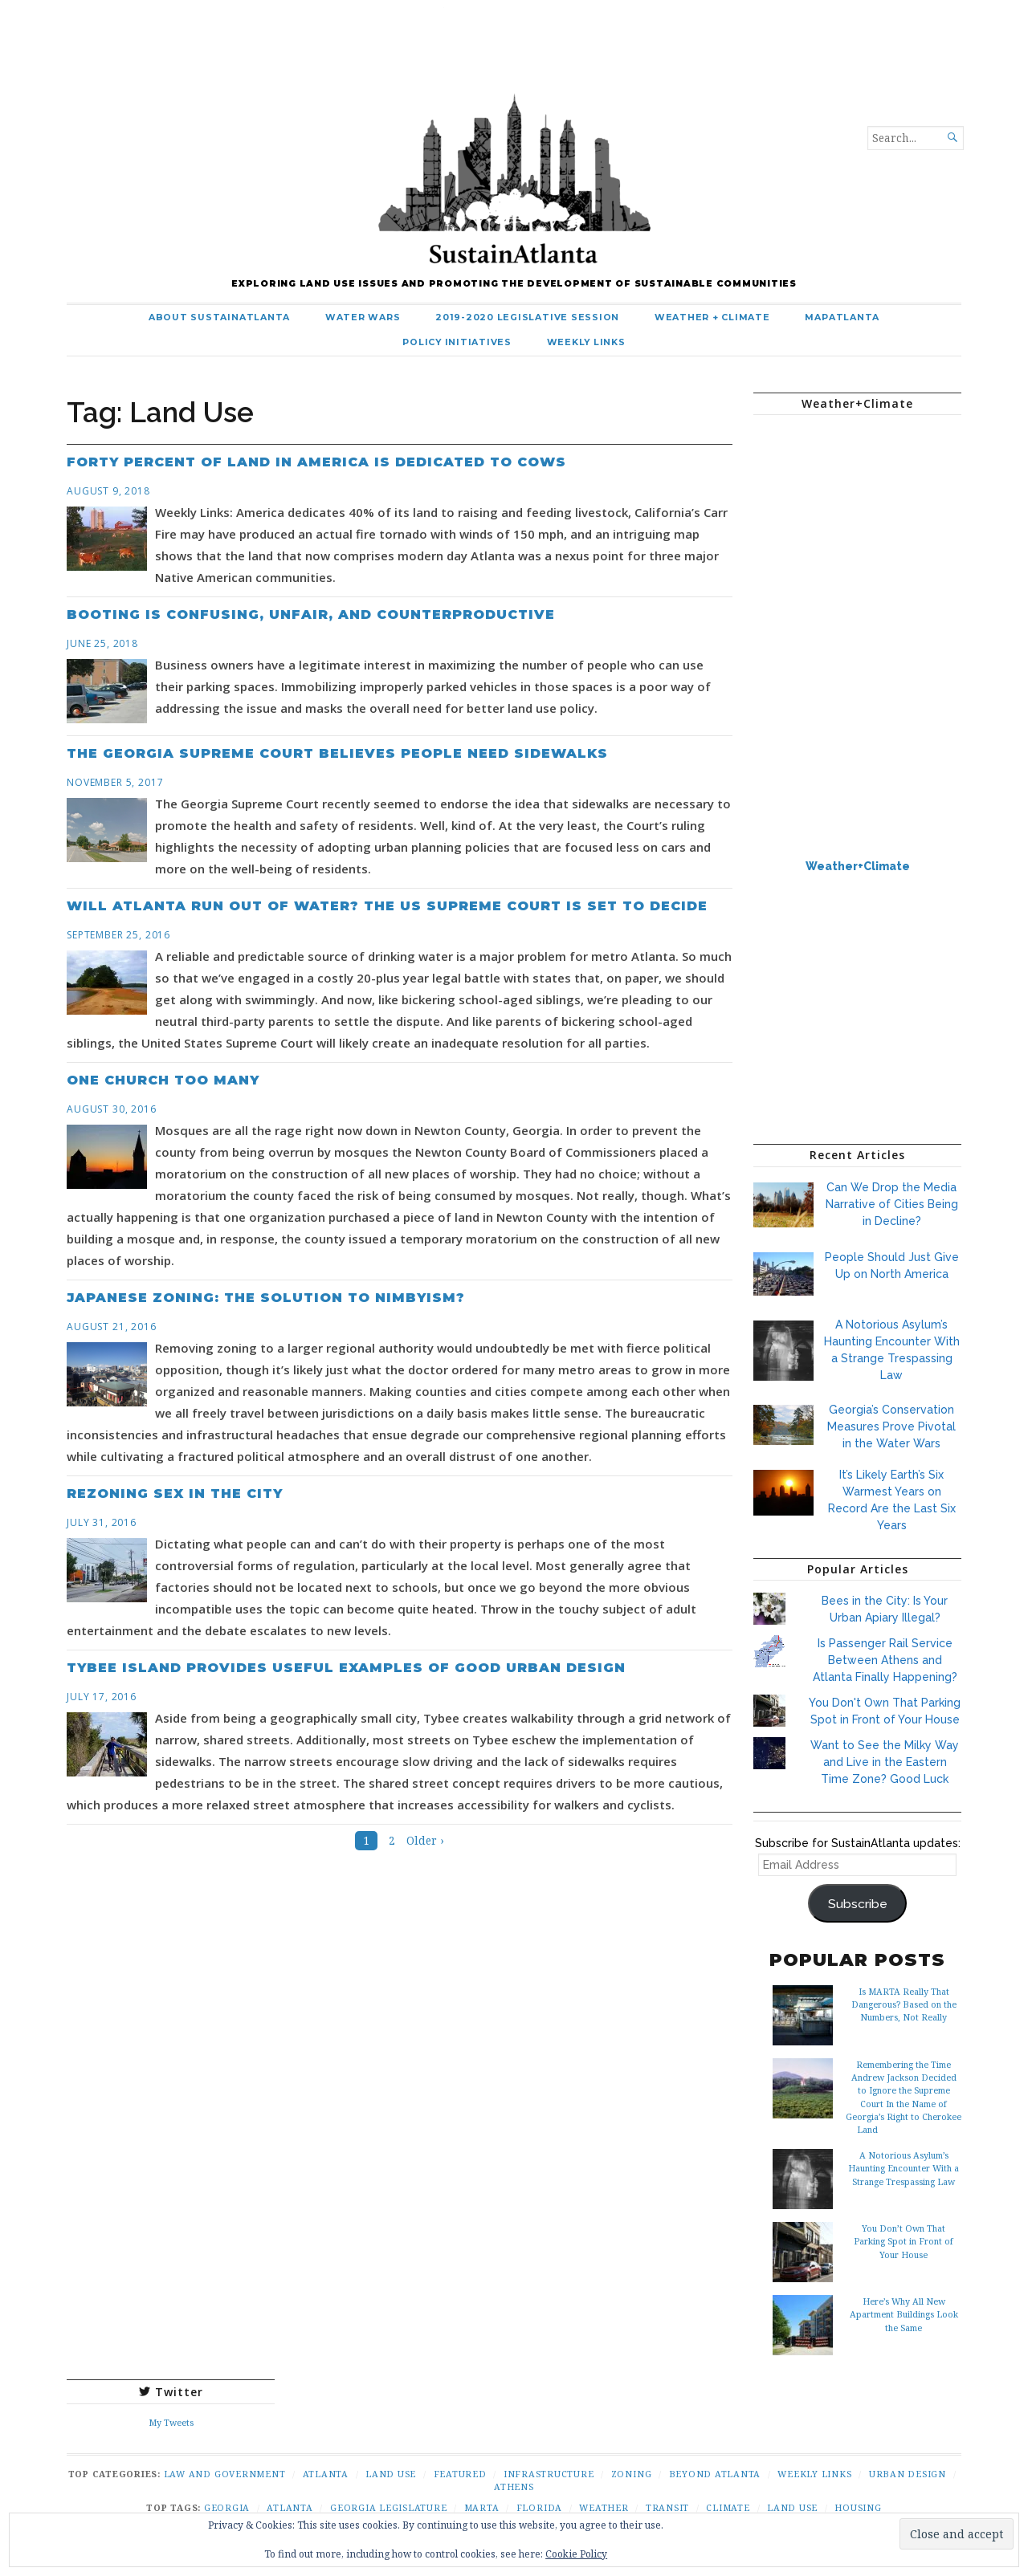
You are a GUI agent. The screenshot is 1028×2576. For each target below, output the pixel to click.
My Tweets (171, 2422)
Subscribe (857, 1903)
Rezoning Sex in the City (175, 1493)
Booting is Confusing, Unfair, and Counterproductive (311, 614)
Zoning (631, 2474)
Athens (514, 2486)
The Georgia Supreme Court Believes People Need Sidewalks (337, 753)
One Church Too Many (163, 1080)
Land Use (390, 2474)
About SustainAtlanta (219, 317)
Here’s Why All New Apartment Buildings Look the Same (904, 2314)
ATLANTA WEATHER (857, 487)
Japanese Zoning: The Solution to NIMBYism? (266, 1297)
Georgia (227, 2507)
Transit (667, 2507)
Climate (727, 2507)
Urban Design (907, 2474)
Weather (603, 2507)
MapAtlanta (842, 317)
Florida (539, 2507)
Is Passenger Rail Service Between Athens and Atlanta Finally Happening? (885, 1660)
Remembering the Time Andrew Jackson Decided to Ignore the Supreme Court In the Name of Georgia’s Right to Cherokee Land (903, 2096)
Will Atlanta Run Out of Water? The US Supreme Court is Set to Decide (387, 906)
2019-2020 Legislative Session (527, 317)
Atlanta (326, 2474)
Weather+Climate (858, 866)
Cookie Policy (576, 2554)
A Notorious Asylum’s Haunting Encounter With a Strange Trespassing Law (903, 2168)
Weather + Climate (712, 317)
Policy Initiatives (457, 342)
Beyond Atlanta (715, 2474)
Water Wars (363, 317)
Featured (460, 2474)
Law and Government (225, 2474)
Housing (857, 2507)
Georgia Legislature (388, 2507)
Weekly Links (586, 342)
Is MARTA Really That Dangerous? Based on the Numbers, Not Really (904, 2004)
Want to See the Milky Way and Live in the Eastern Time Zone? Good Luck (884, 1762)
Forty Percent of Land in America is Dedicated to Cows (316, 462)
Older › (425, 1840)
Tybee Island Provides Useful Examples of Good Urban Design (346, 1667)
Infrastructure (549, 2474)
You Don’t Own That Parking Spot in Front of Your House (903, 2241)
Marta (482, 2507)
